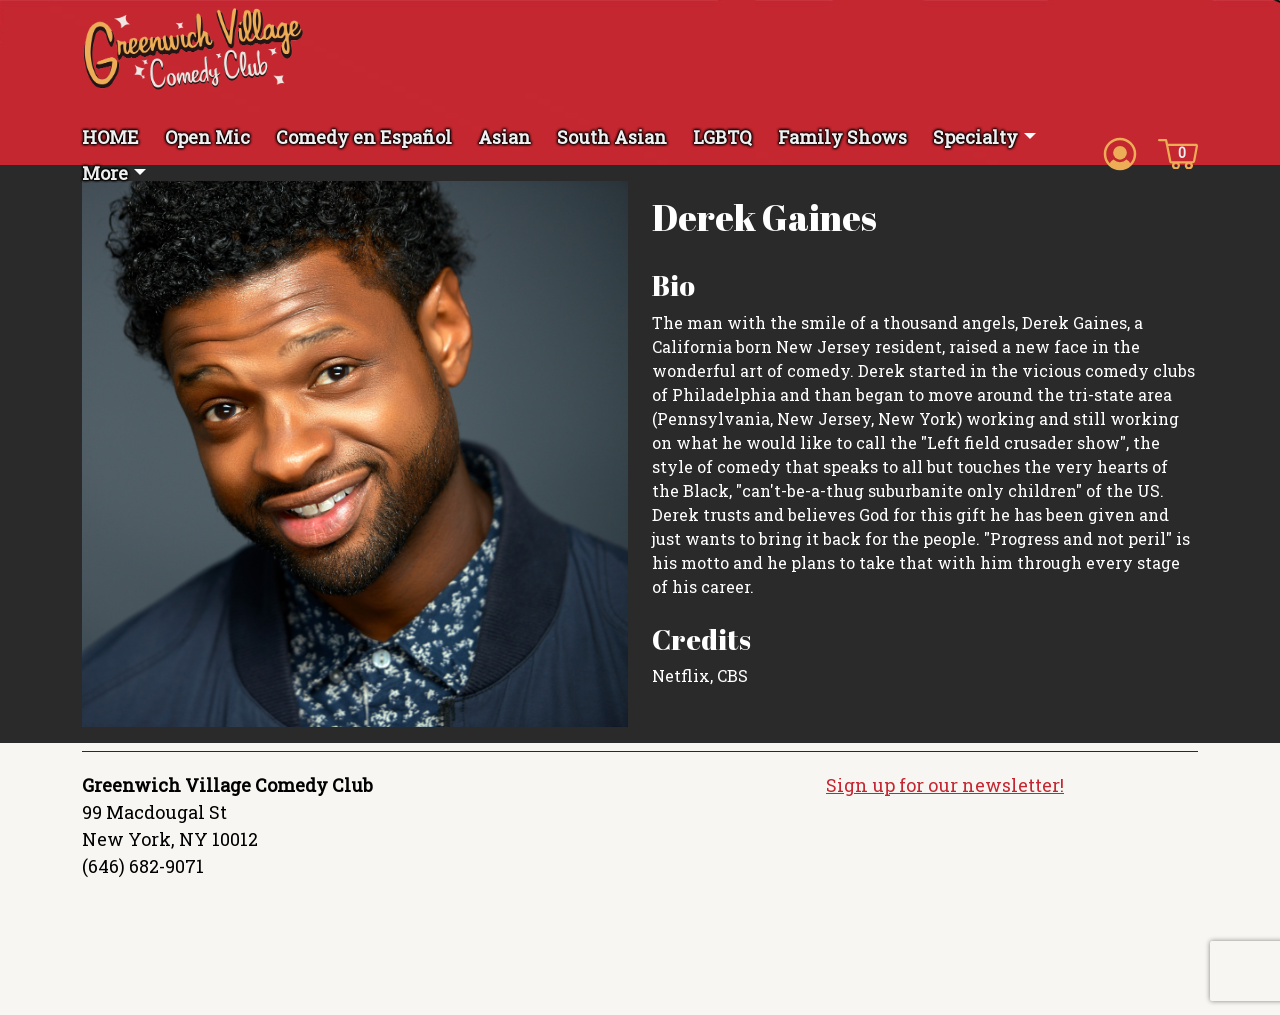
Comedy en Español (364, 137)
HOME (110, 137)
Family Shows (842, 137)
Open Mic (207, 137)
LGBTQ (722, 137)
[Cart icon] (1178, 152)
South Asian (612, 137)
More (105, 173)
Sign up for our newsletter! (945, 785)
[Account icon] (1120, 152)
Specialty (975, 137)
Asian (504, 137)
